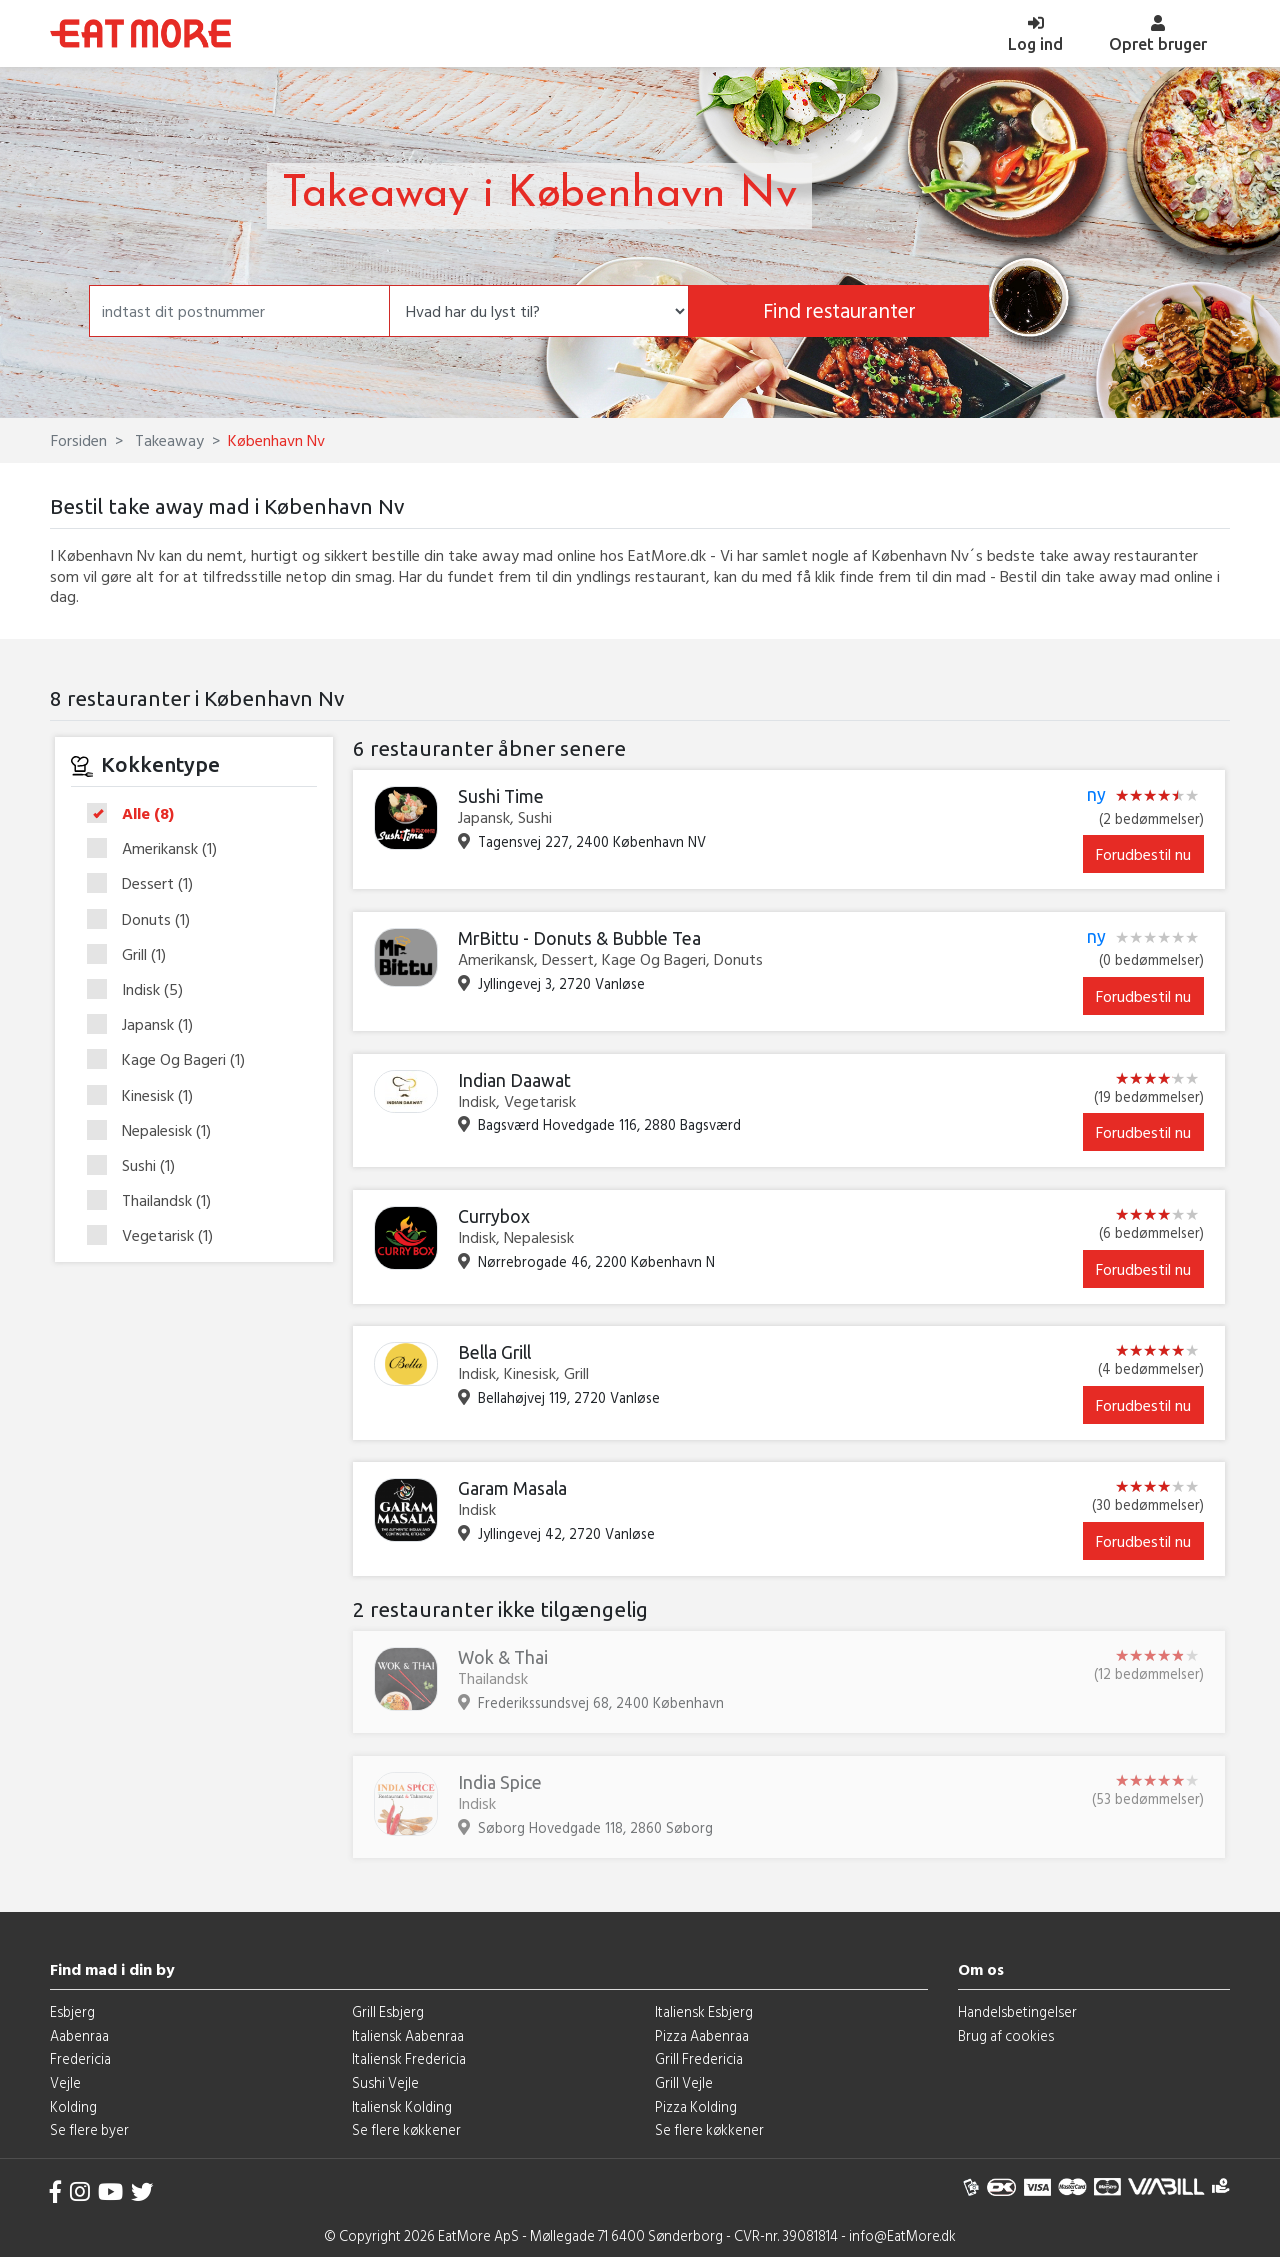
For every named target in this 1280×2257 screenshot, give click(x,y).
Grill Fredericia (699, 2058)
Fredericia (80, 2058)
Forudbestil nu (1143, 854)
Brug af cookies (1006, 2035)
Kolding (73, 2106)
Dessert (146, 884)
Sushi (137, 1166)
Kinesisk (146, 1096)
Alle (137, 814)
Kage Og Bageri (172, 1060)
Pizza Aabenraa (702, 2035)
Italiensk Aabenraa (408, 2035)
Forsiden (79, 440)
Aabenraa (79, 2035)
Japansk (146, 1025)
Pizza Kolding (696, 2106)
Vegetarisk (156, 1235)
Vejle (65, 2082)
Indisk (141, 990)
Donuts (145, 920)
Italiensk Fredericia (409, 2058)
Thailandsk (155, 1201)
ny (1096, 795)
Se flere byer (89, 2129)
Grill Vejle (684, 2082)
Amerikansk (158, 849)
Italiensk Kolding (402, 2106)
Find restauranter (839, 310)
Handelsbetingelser (1017, 2011)
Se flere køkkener (406, 2129)
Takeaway (167, 440)
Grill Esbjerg (388, 2011)
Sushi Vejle (385, 2082)
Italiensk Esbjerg (704, 2011)
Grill (133, 955)
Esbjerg (72, 2011)
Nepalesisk (155, 1131)
